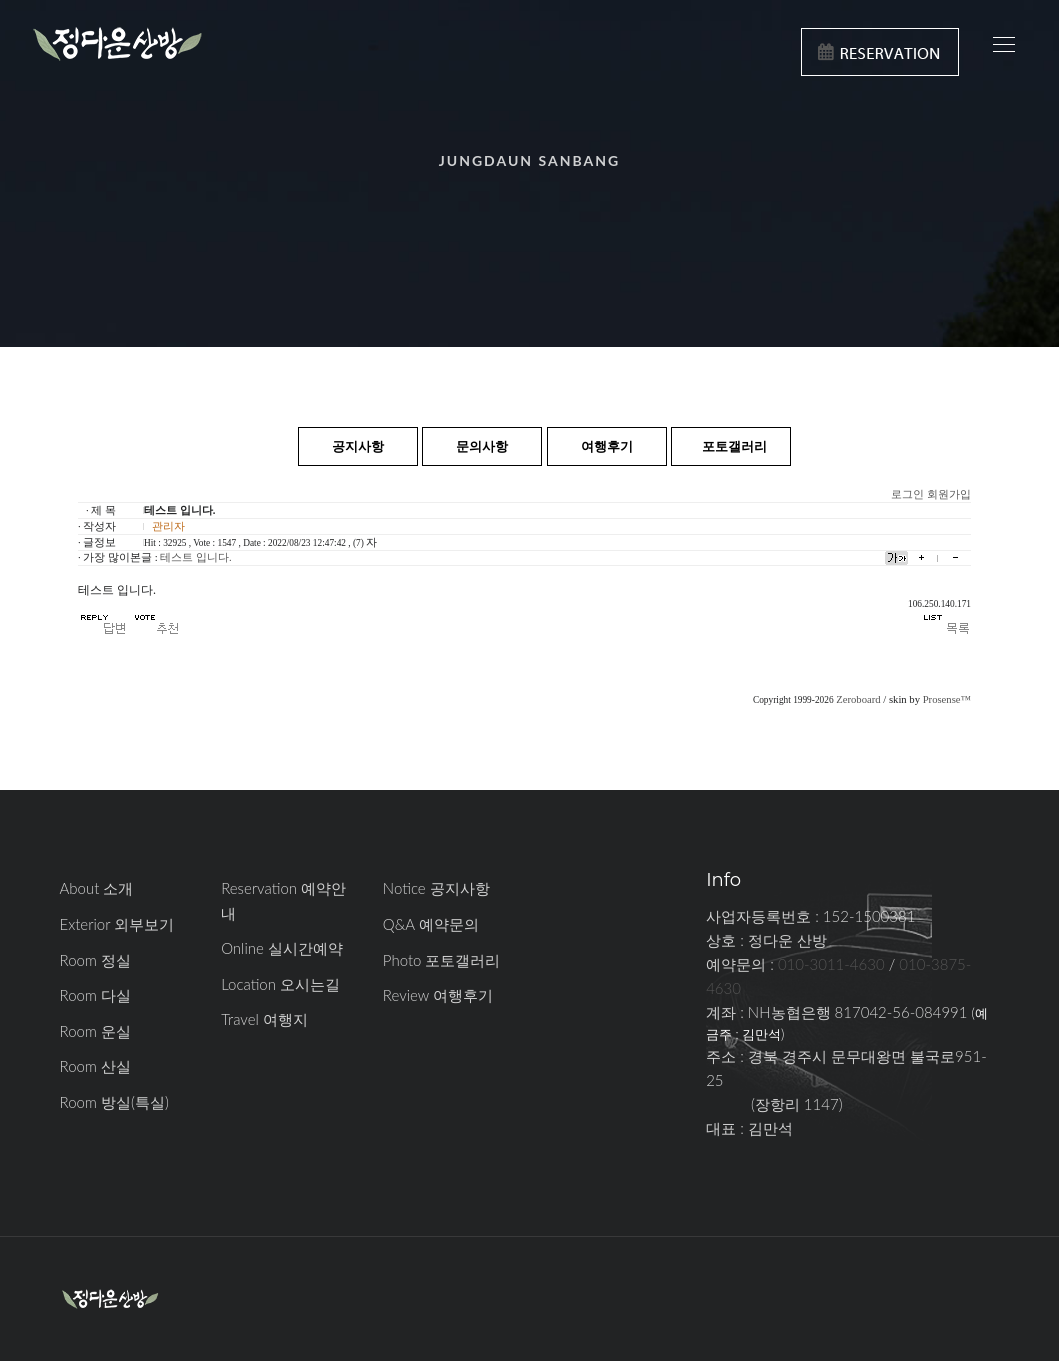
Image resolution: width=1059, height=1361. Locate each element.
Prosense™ (947, 699)
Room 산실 (96, 1066)
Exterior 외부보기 (117, 924)
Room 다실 (96, 995)
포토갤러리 (734, 446)
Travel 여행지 (264, 1019)
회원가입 (949, 494)
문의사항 (482, 446)
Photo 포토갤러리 (442, 960)
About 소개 (97, 888)
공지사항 (358, 446)
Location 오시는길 (280, 984)
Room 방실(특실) (114, 1102)
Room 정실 (96, 960)
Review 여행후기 (438, 995)
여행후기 (607, 446)
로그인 (907, 494)
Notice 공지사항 (436, 888)
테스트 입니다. (195, 557)
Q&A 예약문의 (431, 924)
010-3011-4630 (831, 964)
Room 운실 (96, 1031)
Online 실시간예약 (282, 948)
